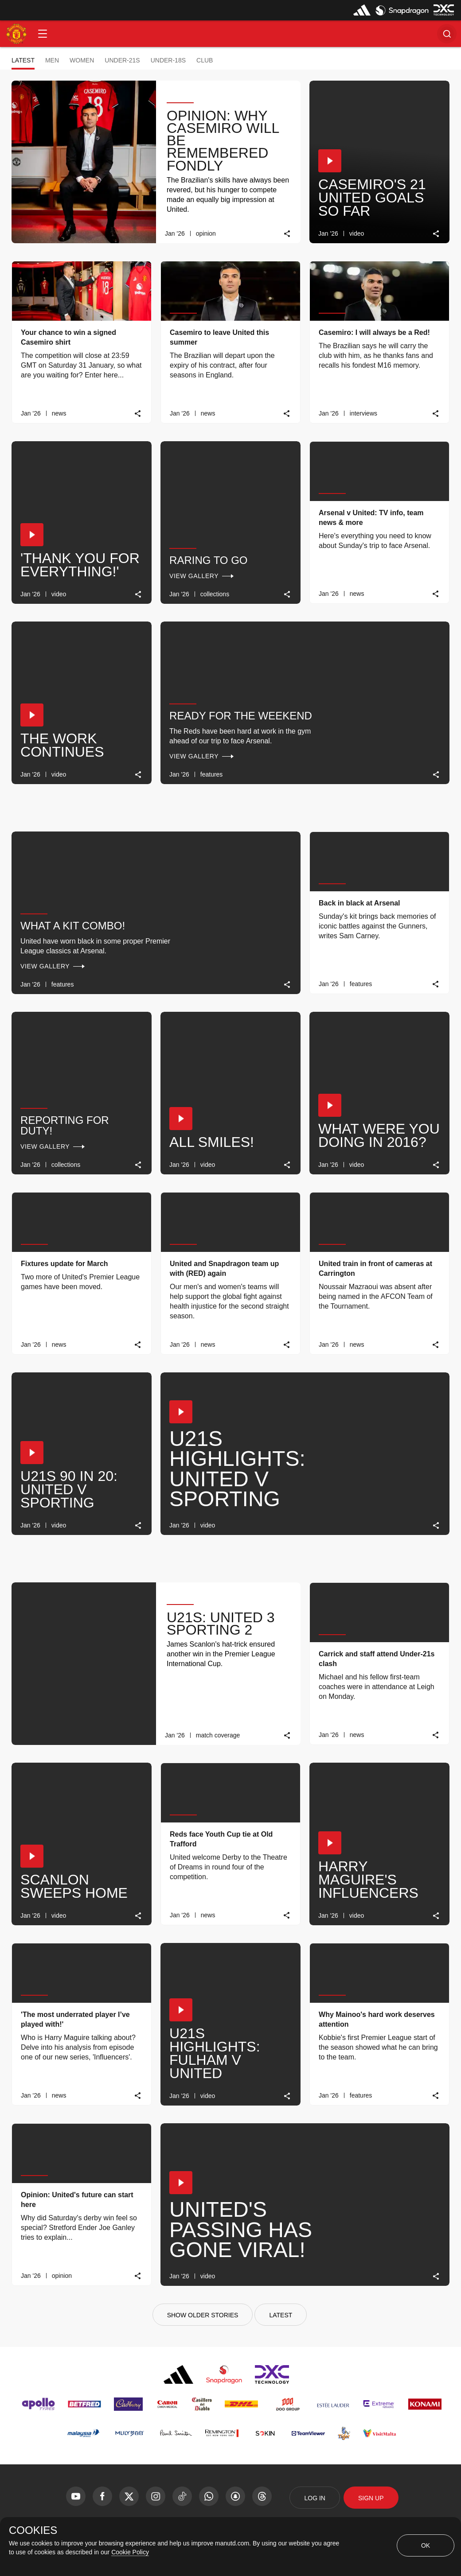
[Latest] (280, 2315)
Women (82, 60)
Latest (23, 60)
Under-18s (168, 60)
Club (204, 60)
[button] (42, 33)
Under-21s (122, 60)
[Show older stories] (202, 2315)
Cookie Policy (130, 2552)
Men (52, 60)
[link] (287, 233)
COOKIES (33, 2530)
